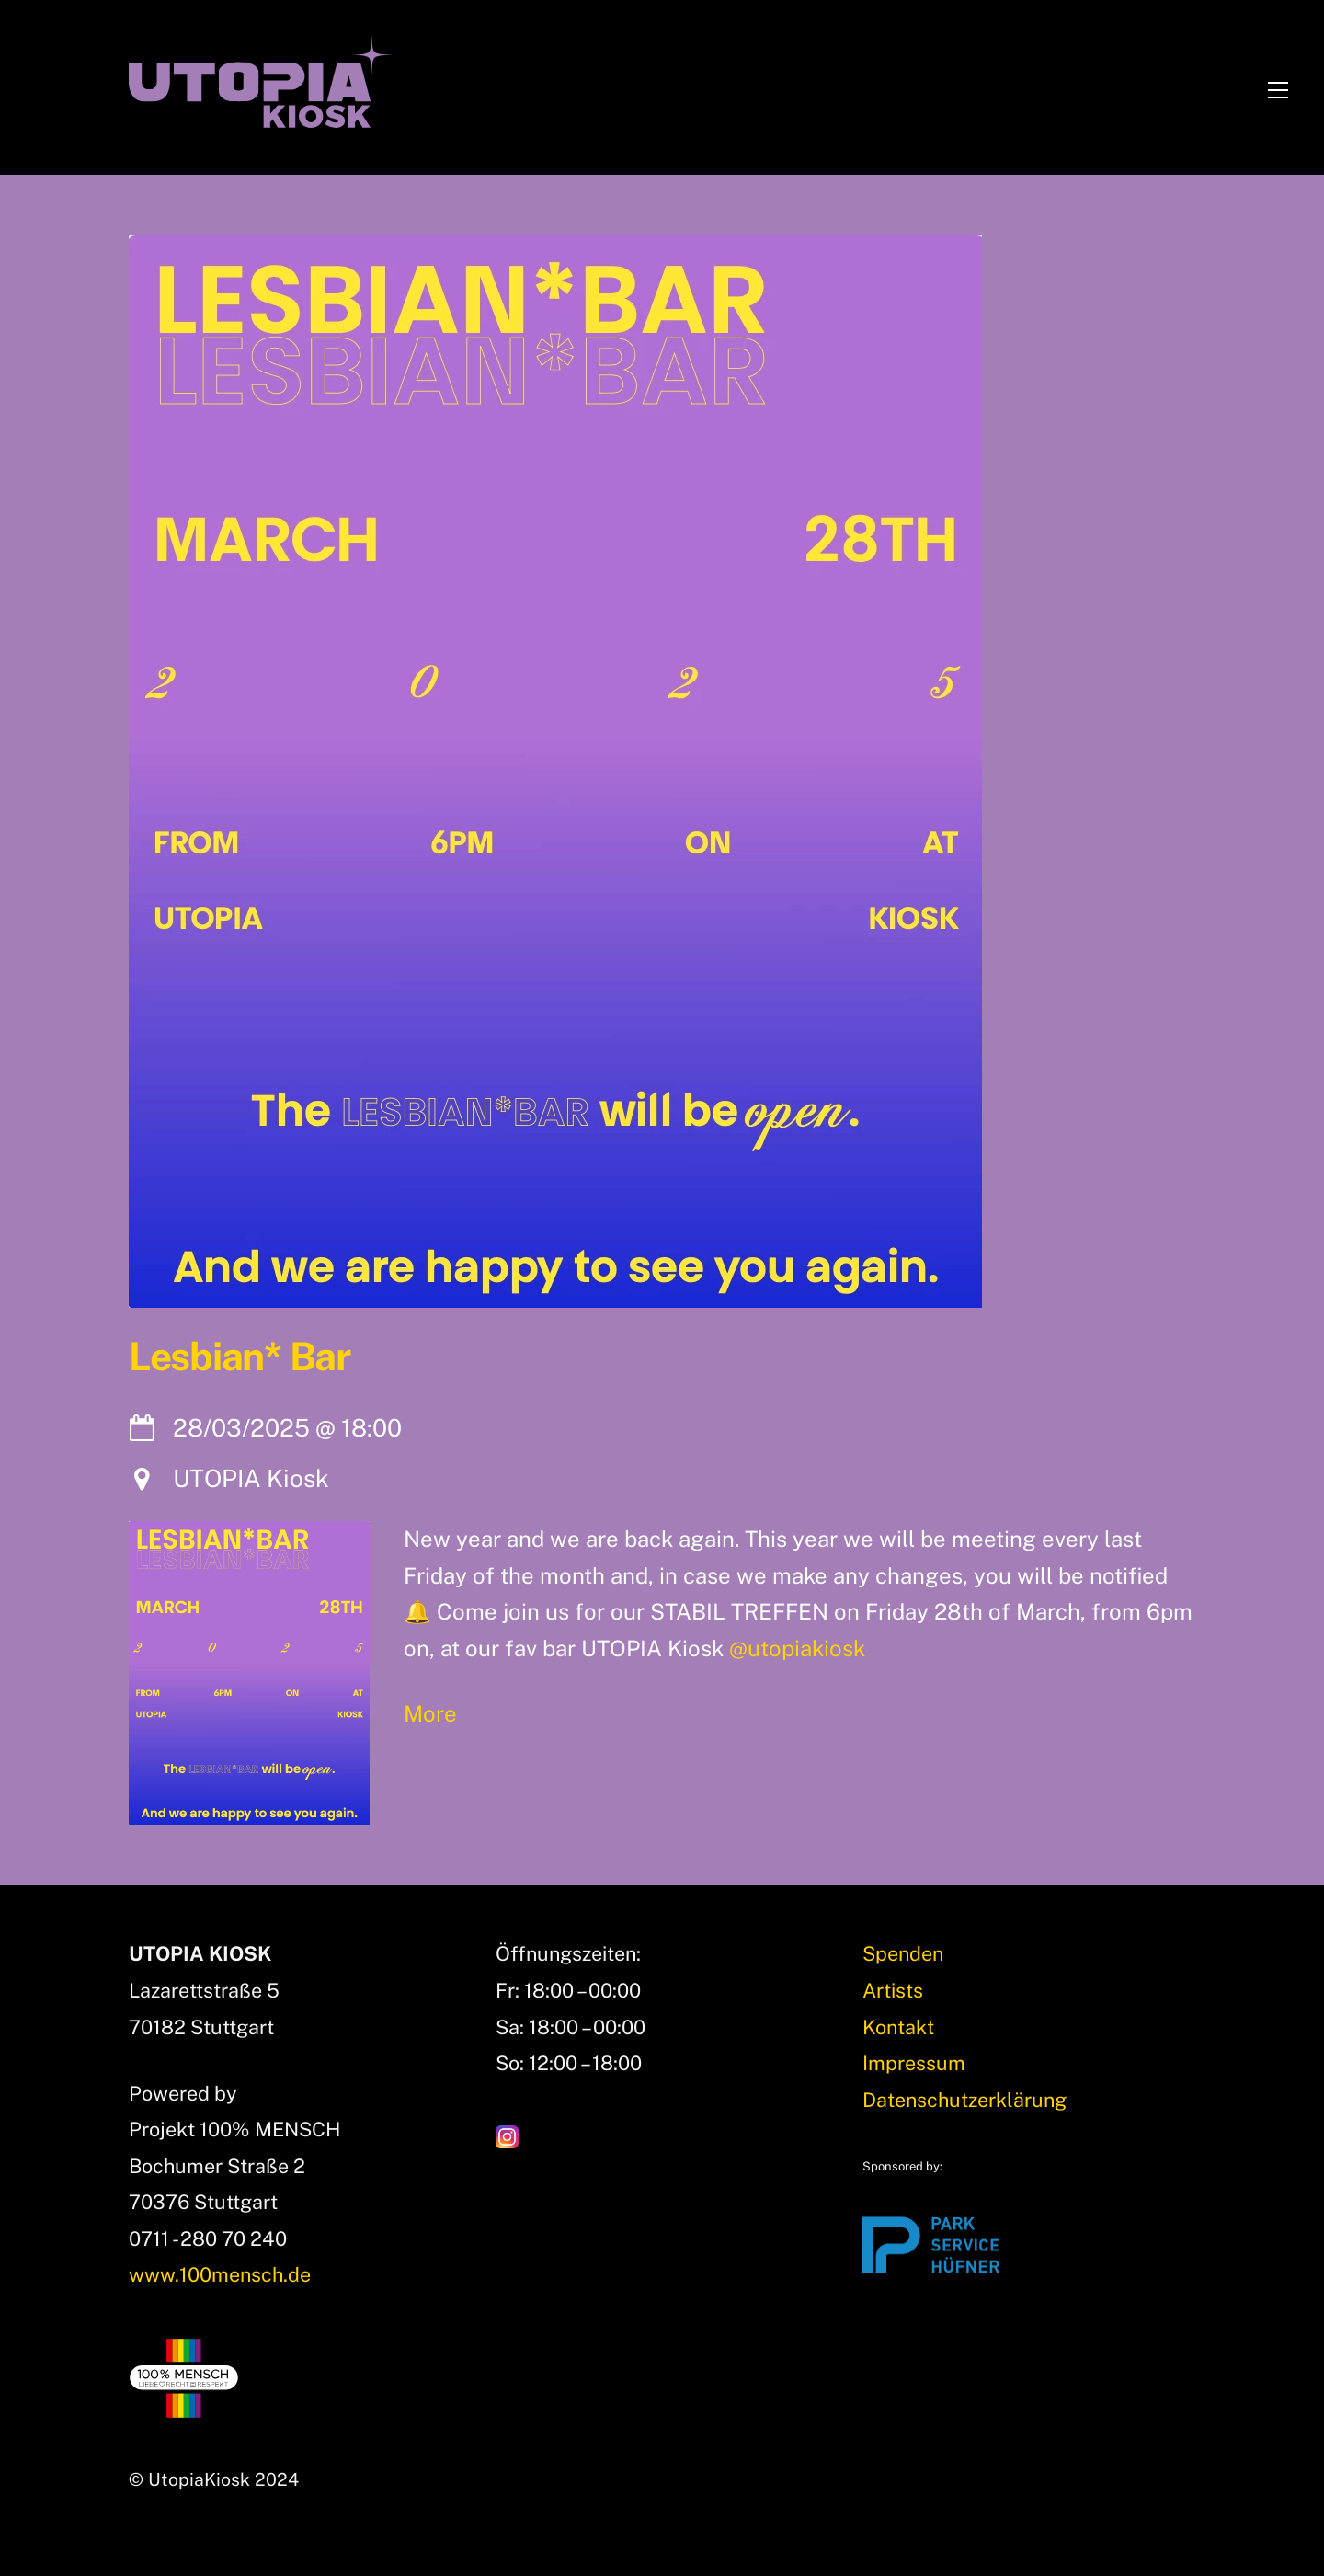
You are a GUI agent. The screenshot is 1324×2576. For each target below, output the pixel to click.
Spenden (902, 1953)
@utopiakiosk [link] (797, 1648)
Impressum (913, 2063)
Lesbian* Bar (239, 1357)
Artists (892, 1990)
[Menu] (1278, 86)
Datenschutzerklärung (964, 2100)
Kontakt (898, 2027)
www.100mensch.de (220, 2274)
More (430, 1713)
